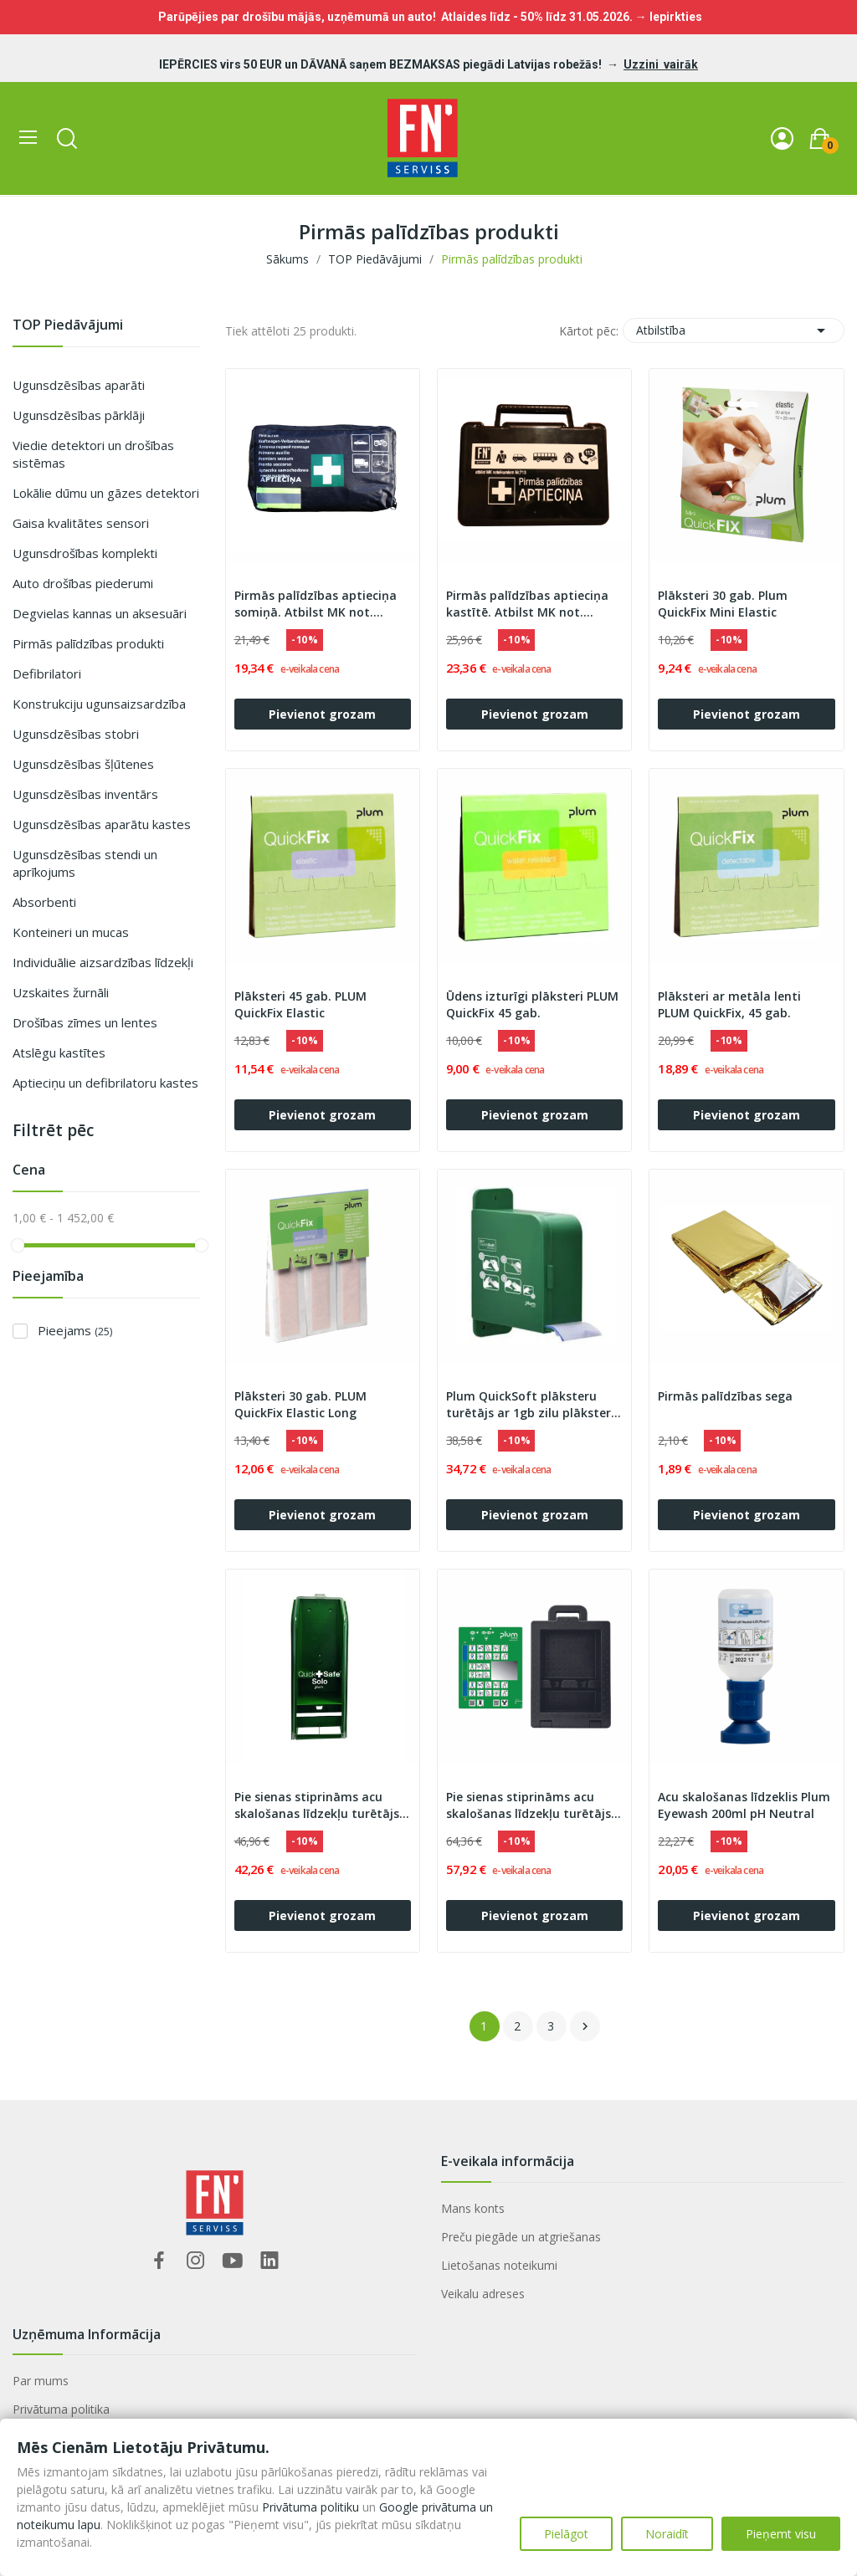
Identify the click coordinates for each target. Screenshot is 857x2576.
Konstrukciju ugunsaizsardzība (99, 703)
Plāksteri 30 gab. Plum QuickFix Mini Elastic (723, 603)
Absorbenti (44, 902)
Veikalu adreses (483, 2294)
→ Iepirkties (668, 16)
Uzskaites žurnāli (61, 992)
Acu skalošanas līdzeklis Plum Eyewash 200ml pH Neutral (744, 1805)
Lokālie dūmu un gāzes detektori (106, 492)
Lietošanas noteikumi (499, 2265)
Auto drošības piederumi (83, 583)
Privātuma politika (61, 2409)
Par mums (41, 2381)
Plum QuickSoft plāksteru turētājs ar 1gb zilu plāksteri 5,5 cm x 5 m (530, 1404)
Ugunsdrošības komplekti (85, 553)
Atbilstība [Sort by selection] (733, 330)
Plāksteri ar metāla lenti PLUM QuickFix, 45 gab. (729, 1004)
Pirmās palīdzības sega (725, 1396)
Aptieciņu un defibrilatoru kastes (105, 1082)
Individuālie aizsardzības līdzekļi (103, 962)
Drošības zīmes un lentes (85, 1022)
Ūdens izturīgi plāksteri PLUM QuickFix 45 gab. (532, 1004)
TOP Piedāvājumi (68, 326)
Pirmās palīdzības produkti (88, 643)
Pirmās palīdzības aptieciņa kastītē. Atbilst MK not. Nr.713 (527, 604)
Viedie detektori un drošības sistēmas (93, 454)
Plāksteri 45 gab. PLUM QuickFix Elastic (300, 1004)
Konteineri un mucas (71, 932)
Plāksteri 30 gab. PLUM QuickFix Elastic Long (300, 1404)
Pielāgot (566, 2534)
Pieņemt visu (781, 2534)
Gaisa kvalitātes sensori (81, 523)
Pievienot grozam (322, 714)
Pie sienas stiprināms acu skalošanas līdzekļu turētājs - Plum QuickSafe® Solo (321, 1805)
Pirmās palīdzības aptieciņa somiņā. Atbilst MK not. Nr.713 (315, 604)
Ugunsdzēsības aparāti (79, 384)
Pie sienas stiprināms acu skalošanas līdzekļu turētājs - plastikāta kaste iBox (532, 1805)
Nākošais (585, 2026)
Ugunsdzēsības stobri (76, 733)
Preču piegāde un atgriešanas (521, 2237)
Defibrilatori (47, 673)
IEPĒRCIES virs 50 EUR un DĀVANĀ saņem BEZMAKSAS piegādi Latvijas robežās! (381, 64)
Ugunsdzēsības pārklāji (79, 415)
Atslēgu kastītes (59, 1052)
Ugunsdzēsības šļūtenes (83, 763)
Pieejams (75, 1330)
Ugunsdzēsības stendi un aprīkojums (85, 863)
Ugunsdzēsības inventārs (85, 794)
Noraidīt (667, 2534)
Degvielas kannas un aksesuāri (100, 613)
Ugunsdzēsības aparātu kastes (102, 824)
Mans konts (473, 2208)
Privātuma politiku (310, 2507)
